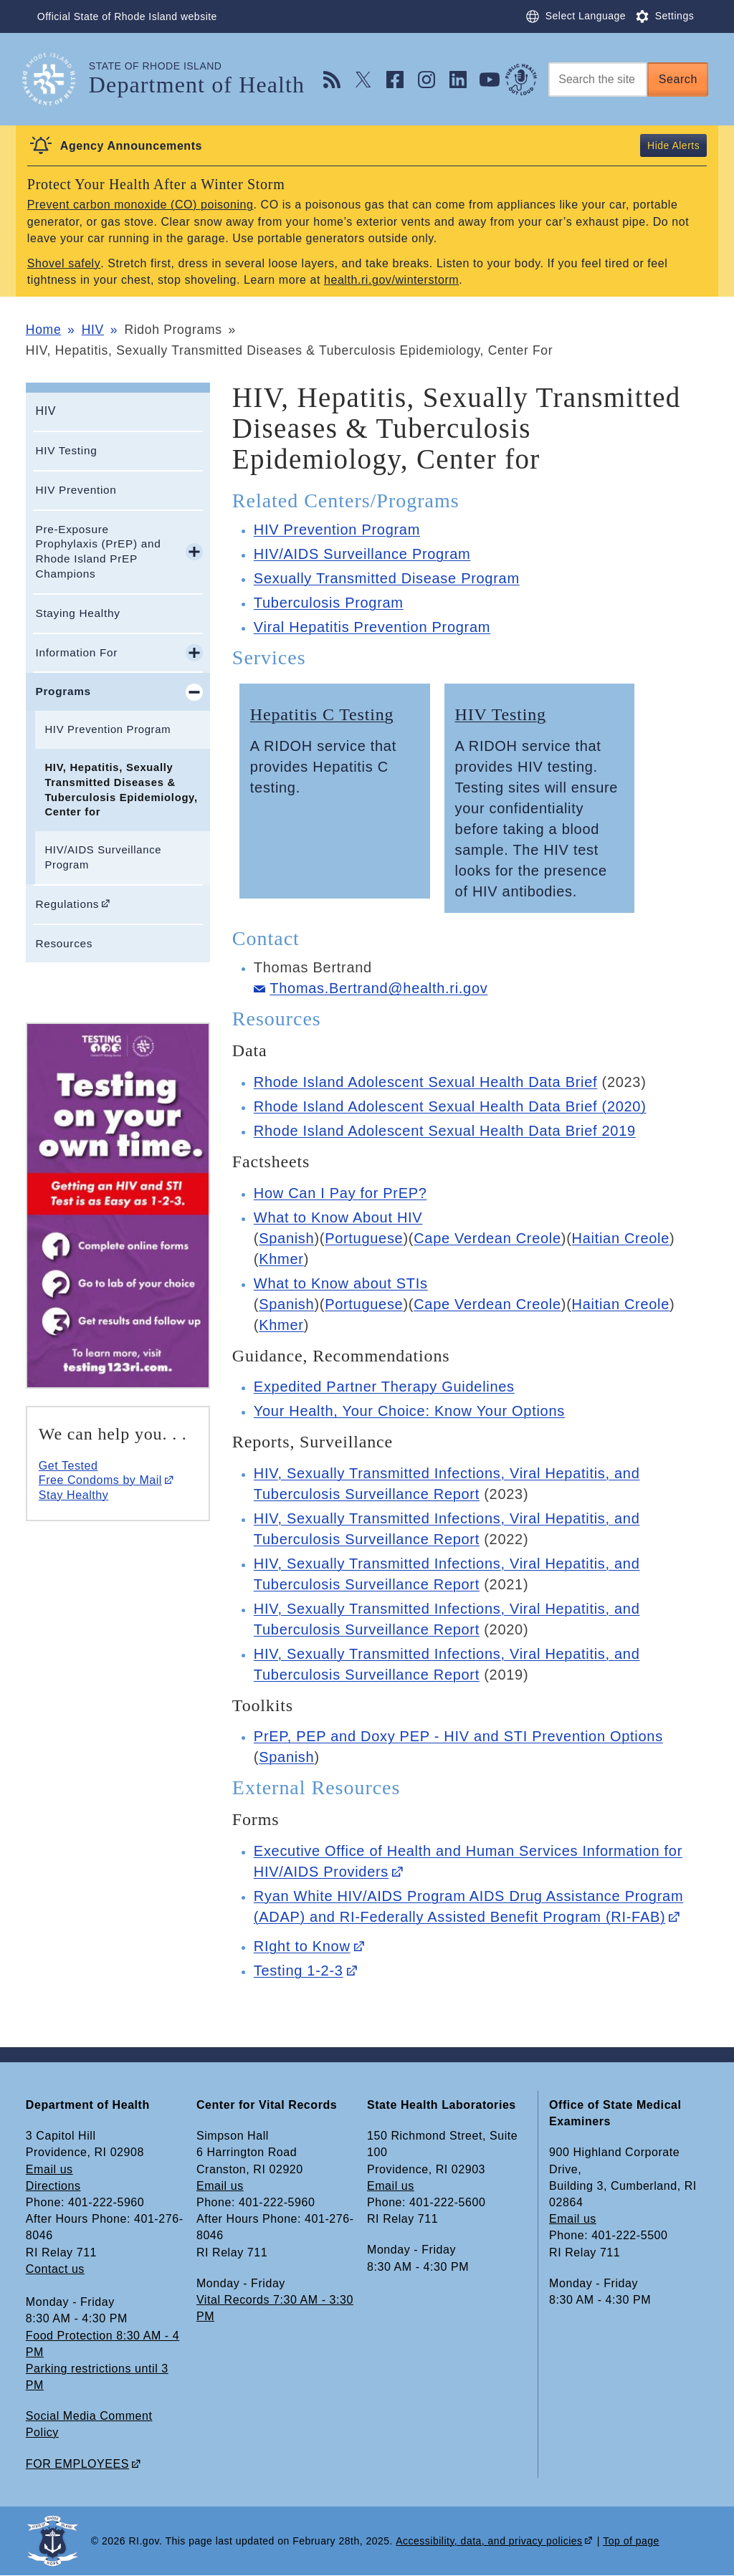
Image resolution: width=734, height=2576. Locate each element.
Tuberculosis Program (329, 603)
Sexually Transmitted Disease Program (387, 578)
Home (43, 329)
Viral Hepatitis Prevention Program (372, 627)
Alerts (686, 145)
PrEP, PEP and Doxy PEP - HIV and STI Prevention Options (458, 1736)
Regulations (67, 904)
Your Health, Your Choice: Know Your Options (409, 1411)
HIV (93, 329)
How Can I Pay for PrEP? (340, 1193)
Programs (62, 691)
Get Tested (68, 1466)
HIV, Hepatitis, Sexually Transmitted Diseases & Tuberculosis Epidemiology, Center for (120, 790)
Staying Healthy (77, 613)
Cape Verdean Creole (487, 1238)
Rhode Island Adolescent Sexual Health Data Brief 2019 (445, 1131)
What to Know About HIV (338, 1217)
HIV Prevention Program (107, 729)
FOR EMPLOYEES (77, 2464)
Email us (49, 2169)
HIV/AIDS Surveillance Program (102, 857)
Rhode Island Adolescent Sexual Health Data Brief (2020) (450, 1106)
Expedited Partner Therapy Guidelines (384, 1386)
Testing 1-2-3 (298, 1970)
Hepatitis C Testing (322, 714)
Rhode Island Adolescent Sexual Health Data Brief (425, 1082)
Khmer (281, 1259)
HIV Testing (66, 450)
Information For (76, 652)
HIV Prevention (75, 490)
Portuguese (364, 1238)
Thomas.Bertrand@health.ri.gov (378, 988)
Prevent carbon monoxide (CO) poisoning (140, 204)
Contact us (55, 2269)
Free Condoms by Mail (100, 1480)
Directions (53, 2186)
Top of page (631, 2541)
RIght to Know (302, 1946)
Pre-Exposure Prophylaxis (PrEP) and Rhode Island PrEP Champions (98, 551)
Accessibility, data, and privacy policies (489, 2541)
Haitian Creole (621, 1238)
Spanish (286, 1238)
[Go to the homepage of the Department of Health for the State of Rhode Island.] (57, 79)
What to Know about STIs (341, 1283)
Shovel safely (63, 263)
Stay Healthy (73, 1495)
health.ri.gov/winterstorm (391, 280)
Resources (63, 943)
